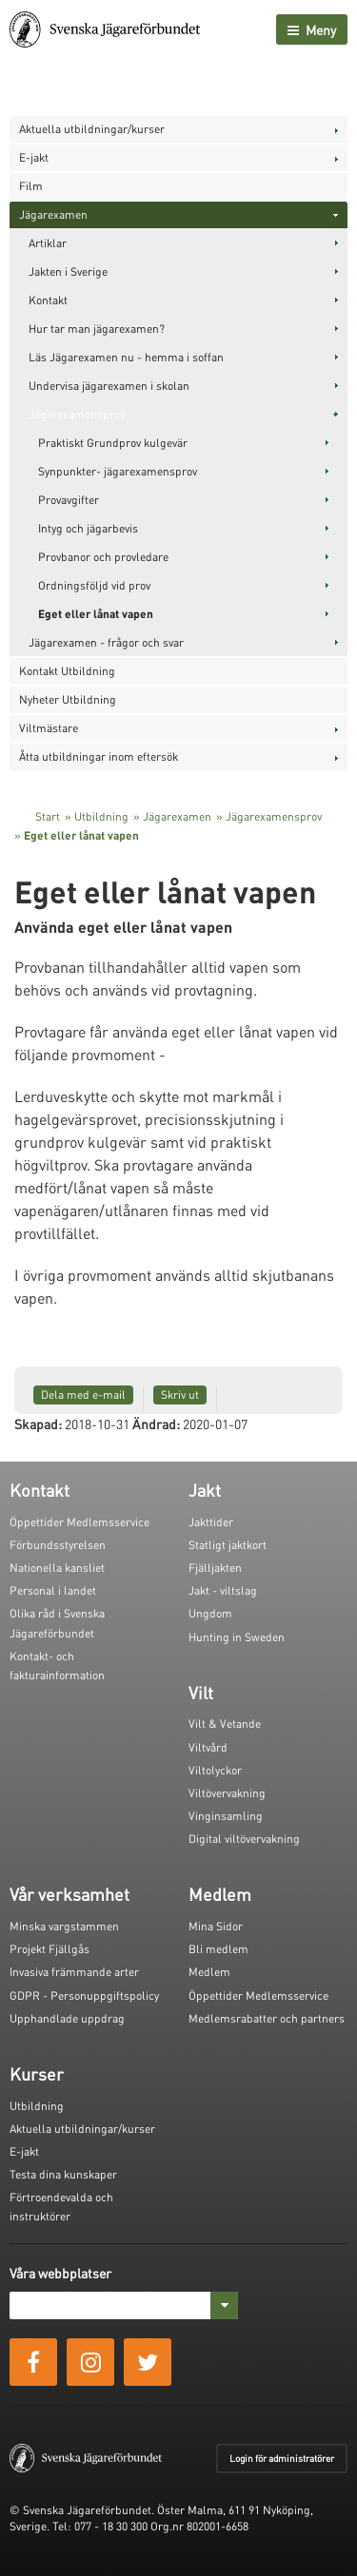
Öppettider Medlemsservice (79, 1522)
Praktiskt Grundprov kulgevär (113, 443)
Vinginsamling (225, 1816)
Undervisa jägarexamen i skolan (109, 385)
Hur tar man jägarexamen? (97, 328)
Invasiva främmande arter (74, 1972)
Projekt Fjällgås (49, 1949)
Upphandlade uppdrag (67, 2018)
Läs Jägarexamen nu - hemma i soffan (126, 357)
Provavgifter (68, 500)
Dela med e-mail (83, 1394)
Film (31, 186)
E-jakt (34, 157)
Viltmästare (48, 728)
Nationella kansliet (57, 1567)
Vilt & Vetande (224, 1723)
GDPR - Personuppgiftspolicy (84, 1995)
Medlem (209, 1972)
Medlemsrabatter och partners (266, 2018)
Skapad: (38, 1423)
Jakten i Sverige (68, 271)
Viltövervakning (227, 1793)
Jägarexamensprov (77, 414)
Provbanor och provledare (103, 557)
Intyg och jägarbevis (88, 528)
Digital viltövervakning (244, 1838)
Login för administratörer (281, 2458)
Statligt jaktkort (227, 1545)
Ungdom (210, 1613)
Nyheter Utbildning (67, 699)
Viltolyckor (215, 1770)
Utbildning (101, 816)
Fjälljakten (215, 1567)
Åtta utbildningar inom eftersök (98, 756)
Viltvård (208, 1747)
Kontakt (48, 300)
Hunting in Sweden (236, 1637)
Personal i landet (53, 1590)
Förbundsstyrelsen (58, 1545)
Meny (312, 29)
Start (47, 816)
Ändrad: (156, 1423)
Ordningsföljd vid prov (94, 585)
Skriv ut (180, 1394)
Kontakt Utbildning (67, 671)
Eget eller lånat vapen (95, 614)
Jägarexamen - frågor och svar (106, 642)
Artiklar (48, 243)
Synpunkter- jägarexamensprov (117, 471)
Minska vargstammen (64, 1926)
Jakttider (210, 1522)
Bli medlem (218, 1949)
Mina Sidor (215, 1926)
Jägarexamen (53, 214)
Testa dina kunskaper (63, 2174)
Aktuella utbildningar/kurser (92, 129)
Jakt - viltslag (222, 1590)
